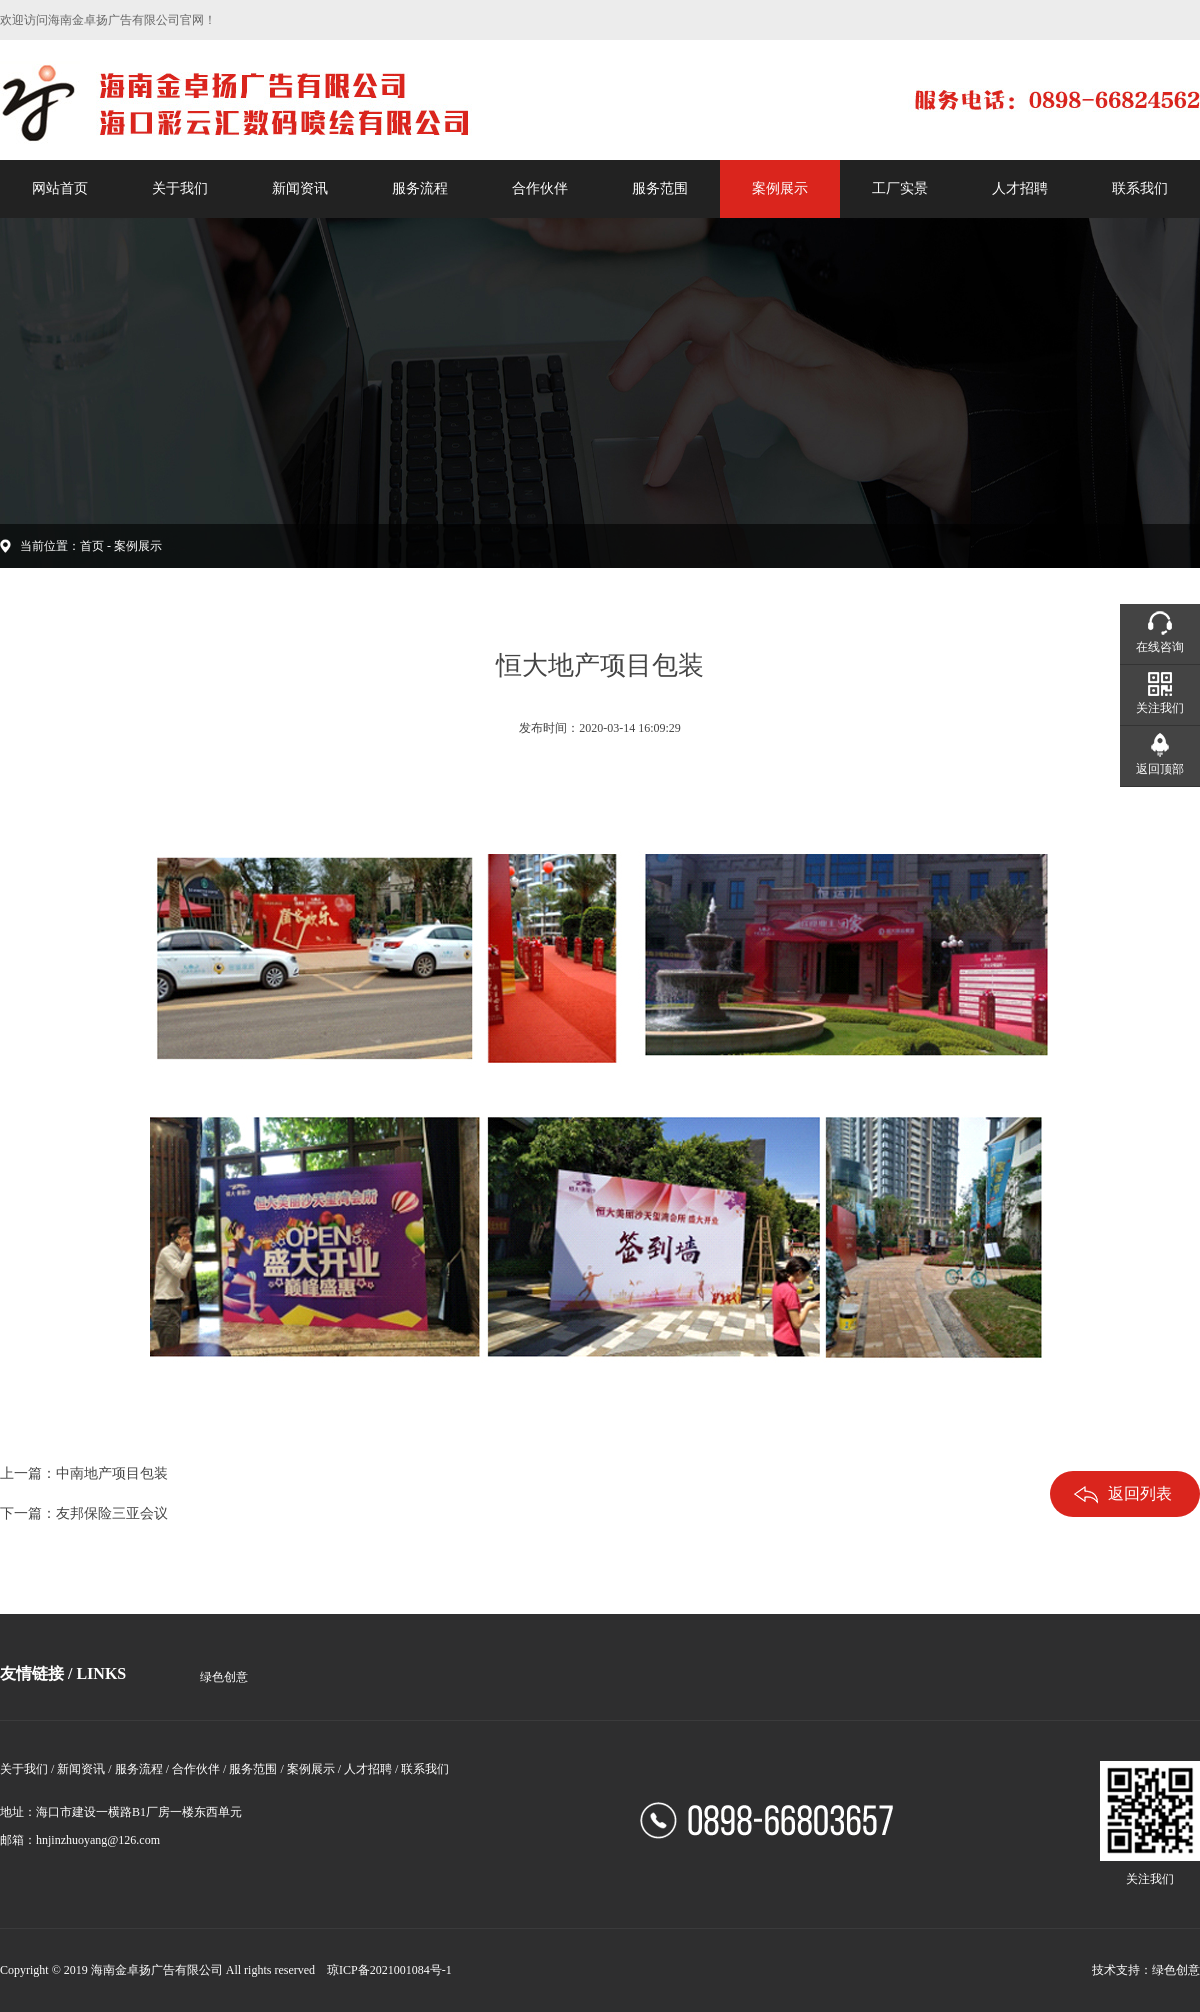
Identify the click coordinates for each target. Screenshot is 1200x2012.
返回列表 (1123, 1494)
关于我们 (180, 188)
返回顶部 (1160, 769)
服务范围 (660, 188)
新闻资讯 (300, 188)
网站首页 (60, 188)
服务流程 (420, 188)
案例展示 (780, 188)
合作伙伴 (540, 188)
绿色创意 (224, 1677)
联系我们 (1140, 188)
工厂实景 (900, 188)
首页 (92, 546)
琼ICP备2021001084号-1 (389, 1970)
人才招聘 (1020, 188)
